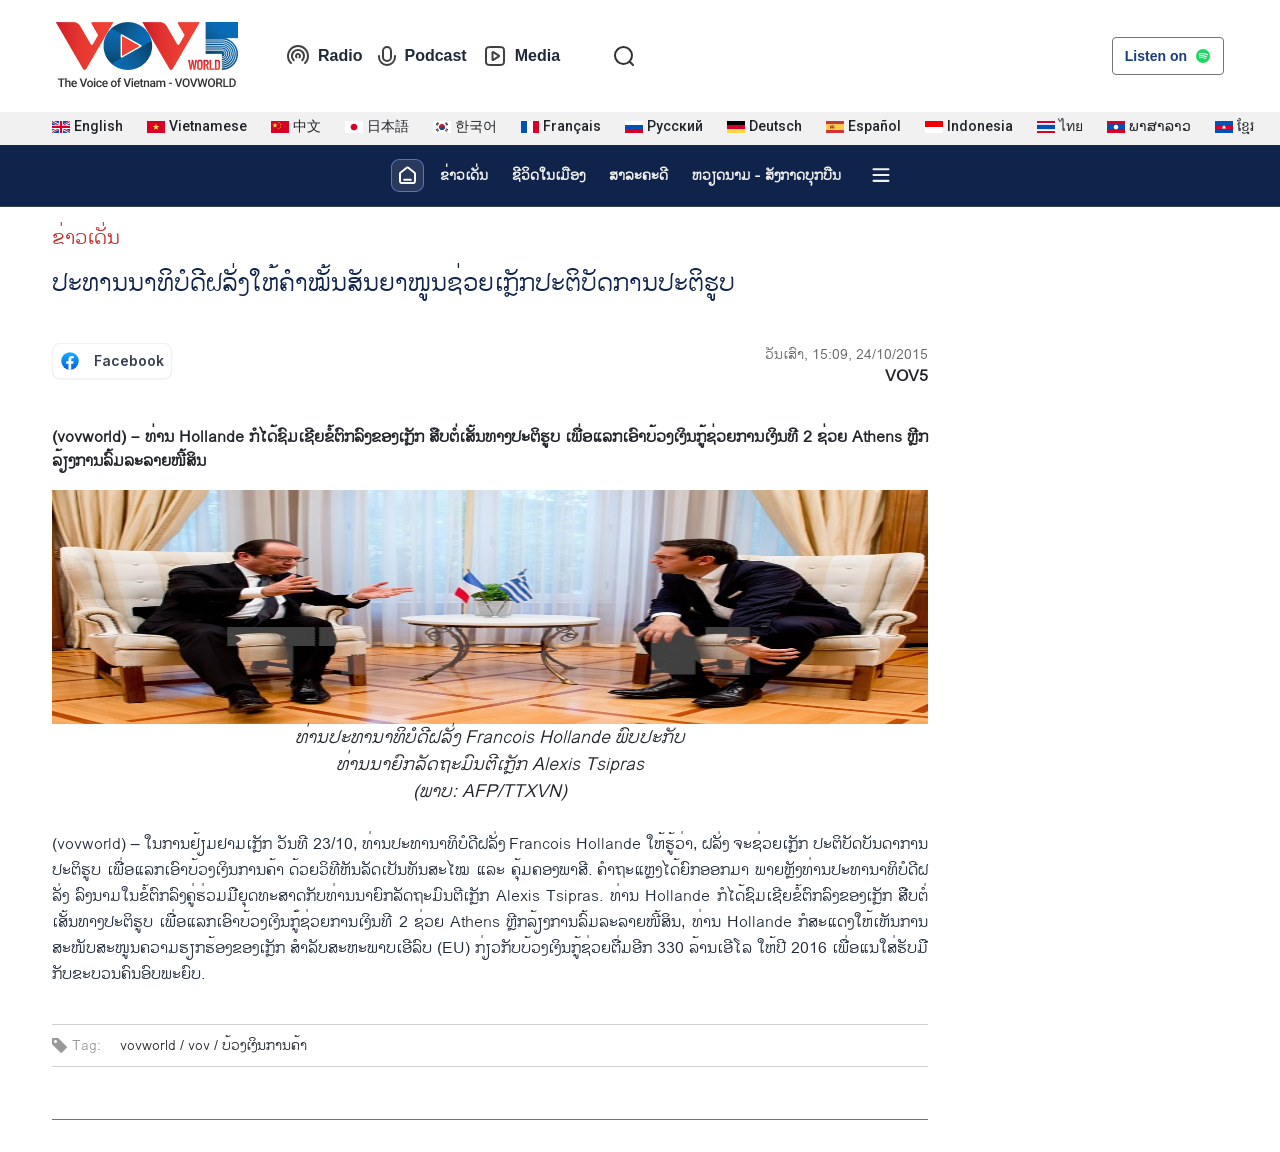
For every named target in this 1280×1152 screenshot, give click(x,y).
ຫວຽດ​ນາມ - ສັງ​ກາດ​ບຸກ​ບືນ (766, 175)
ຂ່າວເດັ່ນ (464, 175)
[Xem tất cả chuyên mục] (881, 175)
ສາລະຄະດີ (638, 175)
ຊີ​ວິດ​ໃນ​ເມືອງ (548, 175)
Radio (324, 56)
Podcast (422, 56)
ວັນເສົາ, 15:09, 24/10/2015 (846, 354)
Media (521, 56)
